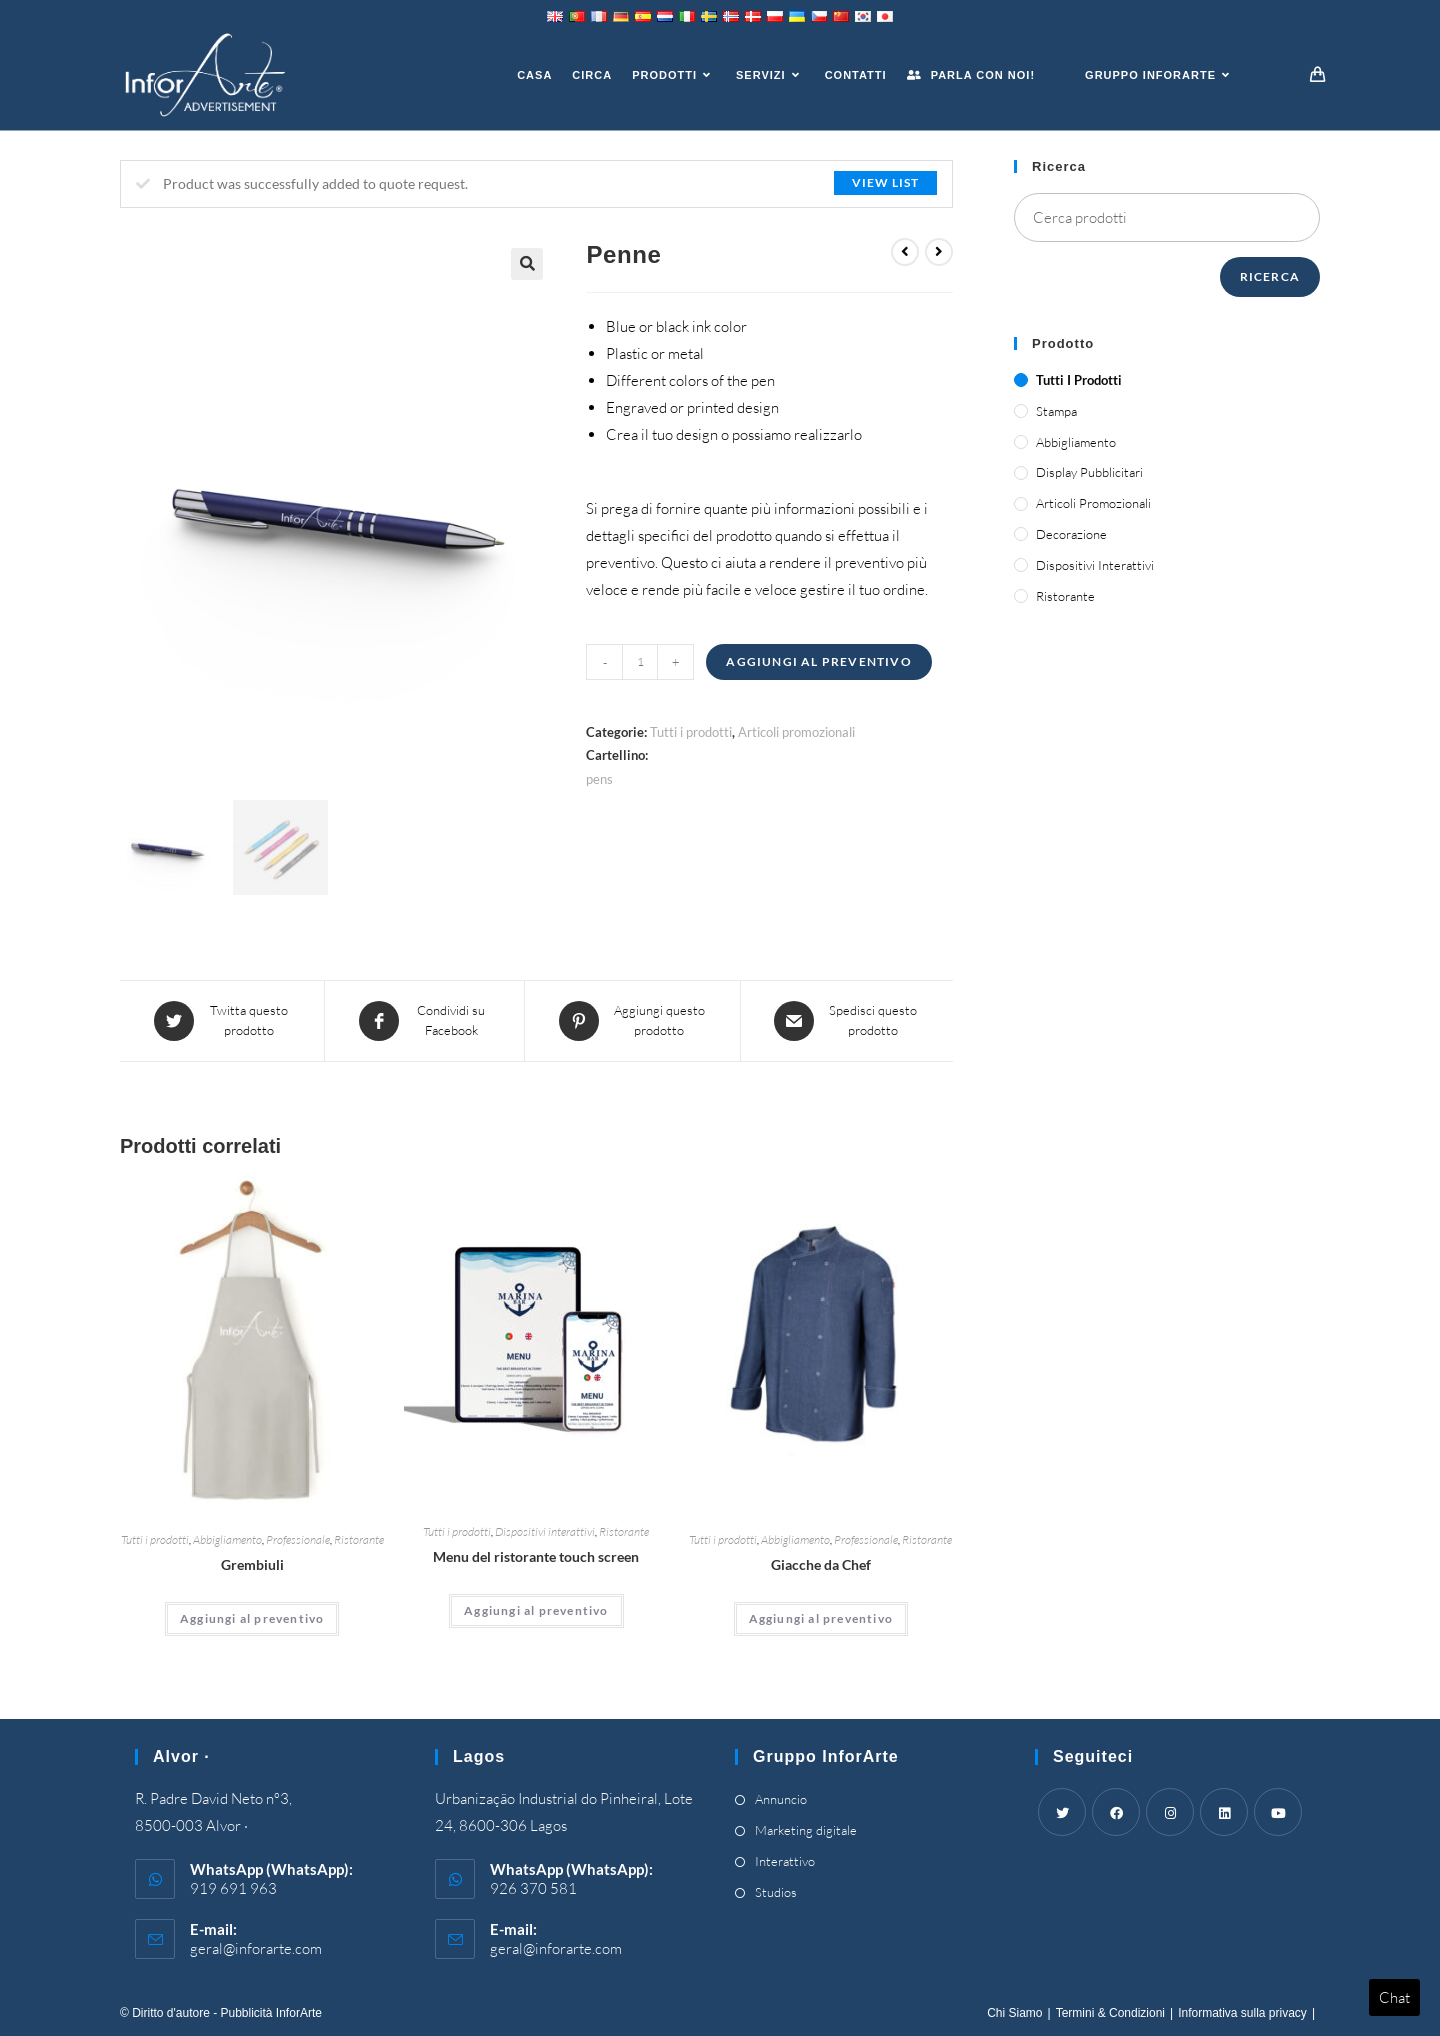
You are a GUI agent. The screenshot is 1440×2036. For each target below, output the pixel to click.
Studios (776, 1892)
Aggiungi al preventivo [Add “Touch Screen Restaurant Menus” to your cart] (536, 1610)
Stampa (1056, 411)
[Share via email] (847, 1021)
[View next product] (939, 252)
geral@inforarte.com (256, 1948)
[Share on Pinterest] (632, 1021)
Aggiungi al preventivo (818, 661)
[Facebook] (1116, 1812)
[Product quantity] (640, 662)
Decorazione (1071, 534)
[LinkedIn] (1224, 1812)
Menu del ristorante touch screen (536, 1556)
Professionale (298, 1539)
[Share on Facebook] (424, 1021)
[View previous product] (905, 252)
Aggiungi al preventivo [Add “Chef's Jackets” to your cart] (821, 1618)
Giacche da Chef (821, 1564)
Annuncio (781, 1799)
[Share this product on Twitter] (222, 1021)
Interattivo (785, 1861)
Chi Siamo (1014, 2013)
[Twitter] (1062, 1812)
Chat (1394, 1997)
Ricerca (1270, 276)
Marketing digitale (806, 1830)
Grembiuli (252, 1564)
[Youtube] (1278, 1812)
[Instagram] (1170, 1812)
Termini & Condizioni (1110, 2013)
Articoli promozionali (796, 732)
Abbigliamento (227, 1539)
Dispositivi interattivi (545, 1531)
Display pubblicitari (1089, 472)
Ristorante (359, 1539)
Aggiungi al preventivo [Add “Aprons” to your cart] (252, 1618)
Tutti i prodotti (691, 732)
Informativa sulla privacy (1242, 2013)
